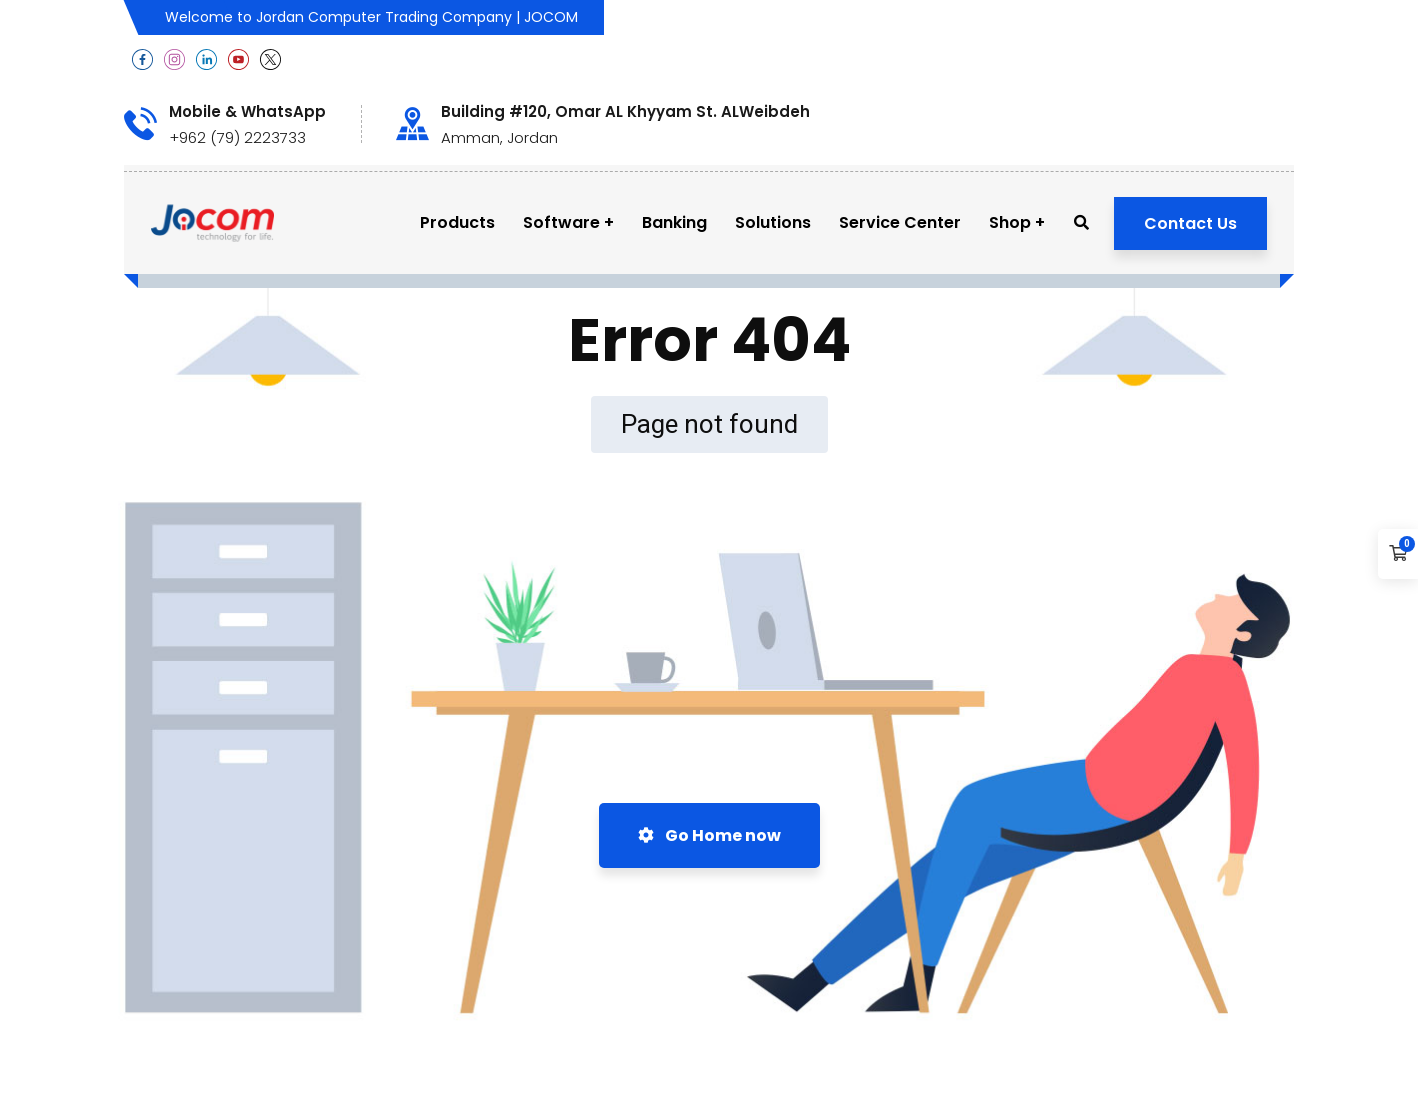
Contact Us (1190, 223)
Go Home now (709, 835)
